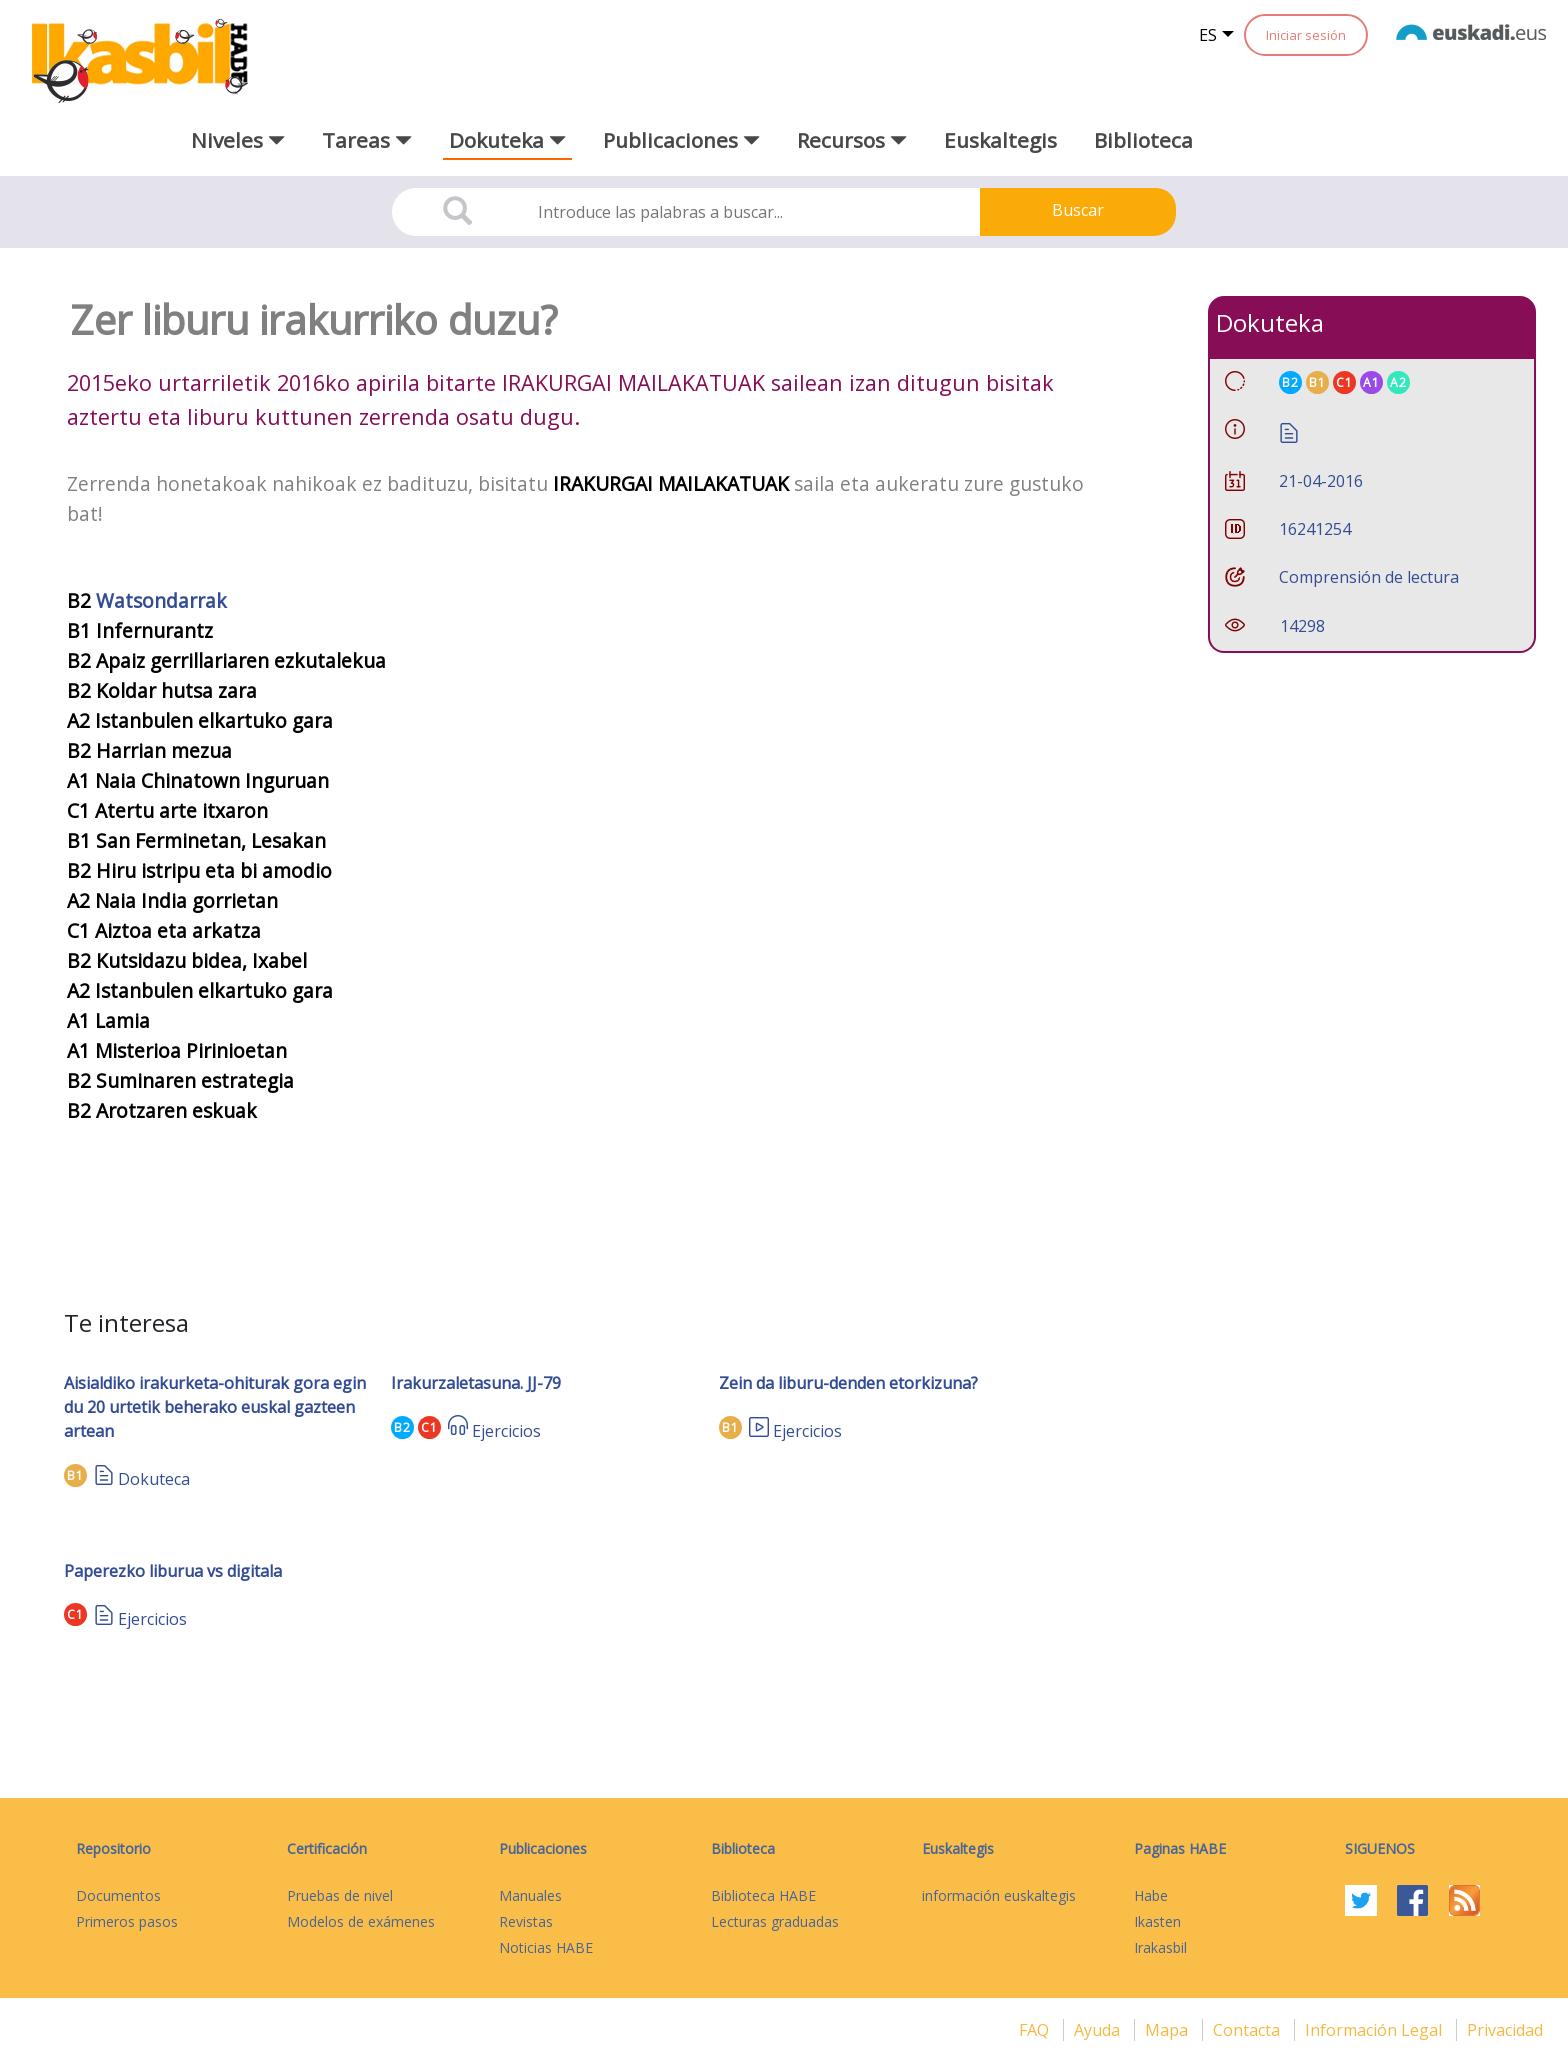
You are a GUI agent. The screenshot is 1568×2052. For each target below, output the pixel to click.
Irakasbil (1160, 1947)
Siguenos (1380, 1848)
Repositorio (113, 1848)
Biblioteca (1143, 140)
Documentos (118, 1895)
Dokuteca (154, 1479)
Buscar (1078, 210)
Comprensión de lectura (1369, 577)
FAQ (1036, 2030)
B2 (402, 1427)
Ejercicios (506, 1431)
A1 (1371, 382)
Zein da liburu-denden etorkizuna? (848, 1383)
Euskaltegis (1000, 140)
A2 (1398, 382)
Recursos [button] (852, 140)
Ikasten (1157, 1921)
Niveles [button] (238, 140)
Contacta (1248, 2030)
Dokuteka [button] (507, 140)
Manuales (530, 1895)
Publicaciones (543, 1848)
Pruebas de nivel (340, 1895)
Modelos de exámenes (361, 1921)
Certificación (327, 1848)
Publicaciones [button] (681, 140)
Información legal (1375, 2030)
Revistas (526, 1921)
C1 (429, 1427)
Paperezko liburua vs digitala (173, 1571)
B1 (75, 1475)
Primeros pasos (127, 1921)
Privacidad (1505, 2030)
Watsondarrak (161, 600)
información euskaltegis (999, 1895)
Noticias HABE (546, 1947)
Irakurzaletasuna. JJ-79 (476, 1383)
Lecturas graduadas (775, 1921)
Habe (1151, 1895)
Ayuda (1099, 2030)
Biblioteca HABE (763, 1895)
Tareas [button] (367, 140)
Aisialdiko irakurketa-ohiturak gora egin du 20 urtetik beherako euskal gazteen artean (215, 1407)
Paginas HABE (1180, 1848)
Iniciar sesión (1306, 35)
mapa (1168, 2030)
